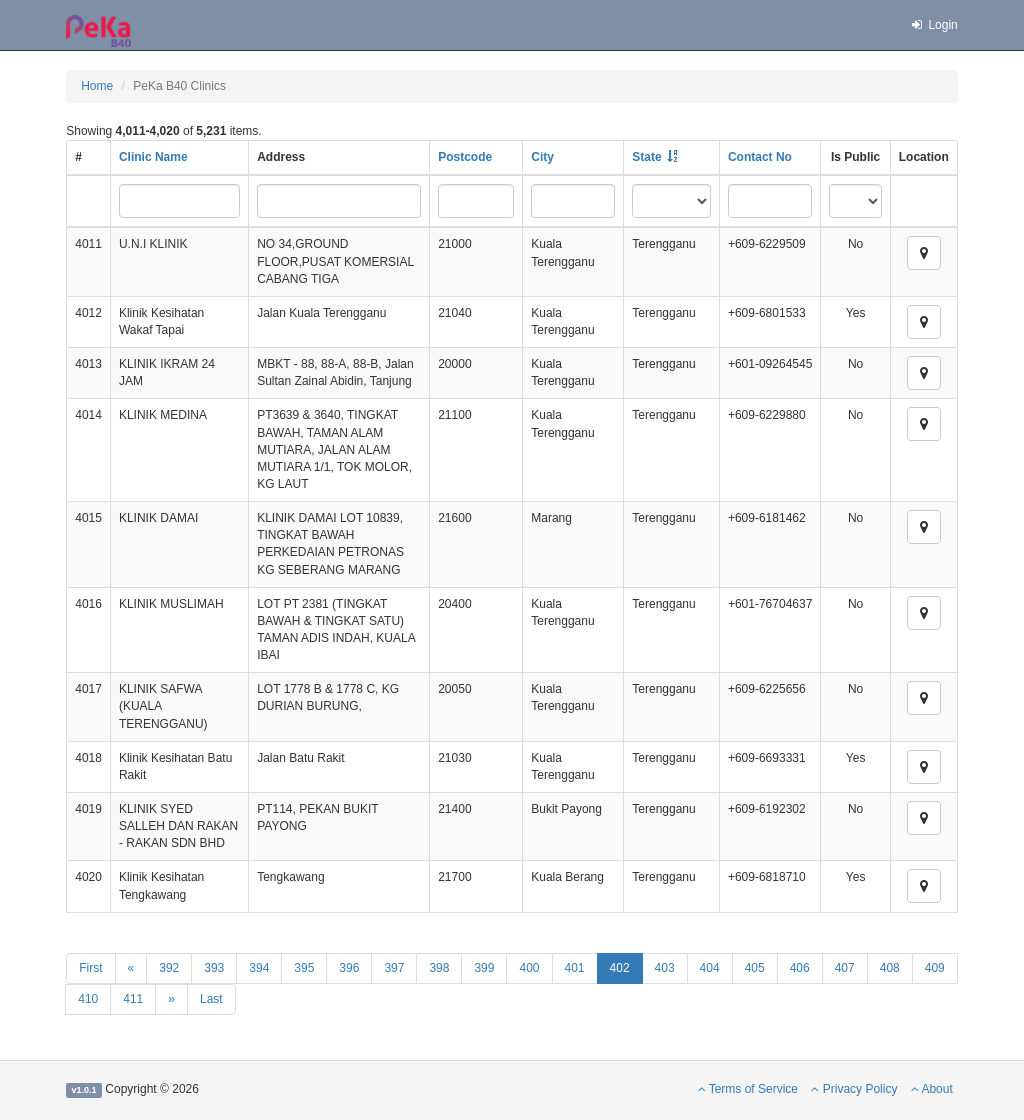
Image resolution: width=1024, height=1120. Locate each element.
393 (214, 968)
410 (88, 999)
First (90, 968)
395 (304, 968)
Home (97, 86)
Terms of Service (748, 1089)
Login (934, 25)
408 (890, 968)
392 (169, 968)
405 (755, 968)
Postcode (465, 157)
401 (575, 968)
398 (439, 968)
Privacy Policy (854, 1089)
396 (349, 968)
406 (800, 968)
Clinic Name (153, 157)
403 (665, 968)
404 (710, 968)
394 (259, 968)
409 (935, 968)
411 (133, 999)
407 (845, 968)
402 (620, 968)
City (542, 157)
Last (211, 999)
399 (484, 968)
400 (529, 968)
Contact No (760, 157)
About (932, 1089)
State (646, 157)
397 (394, 968)
